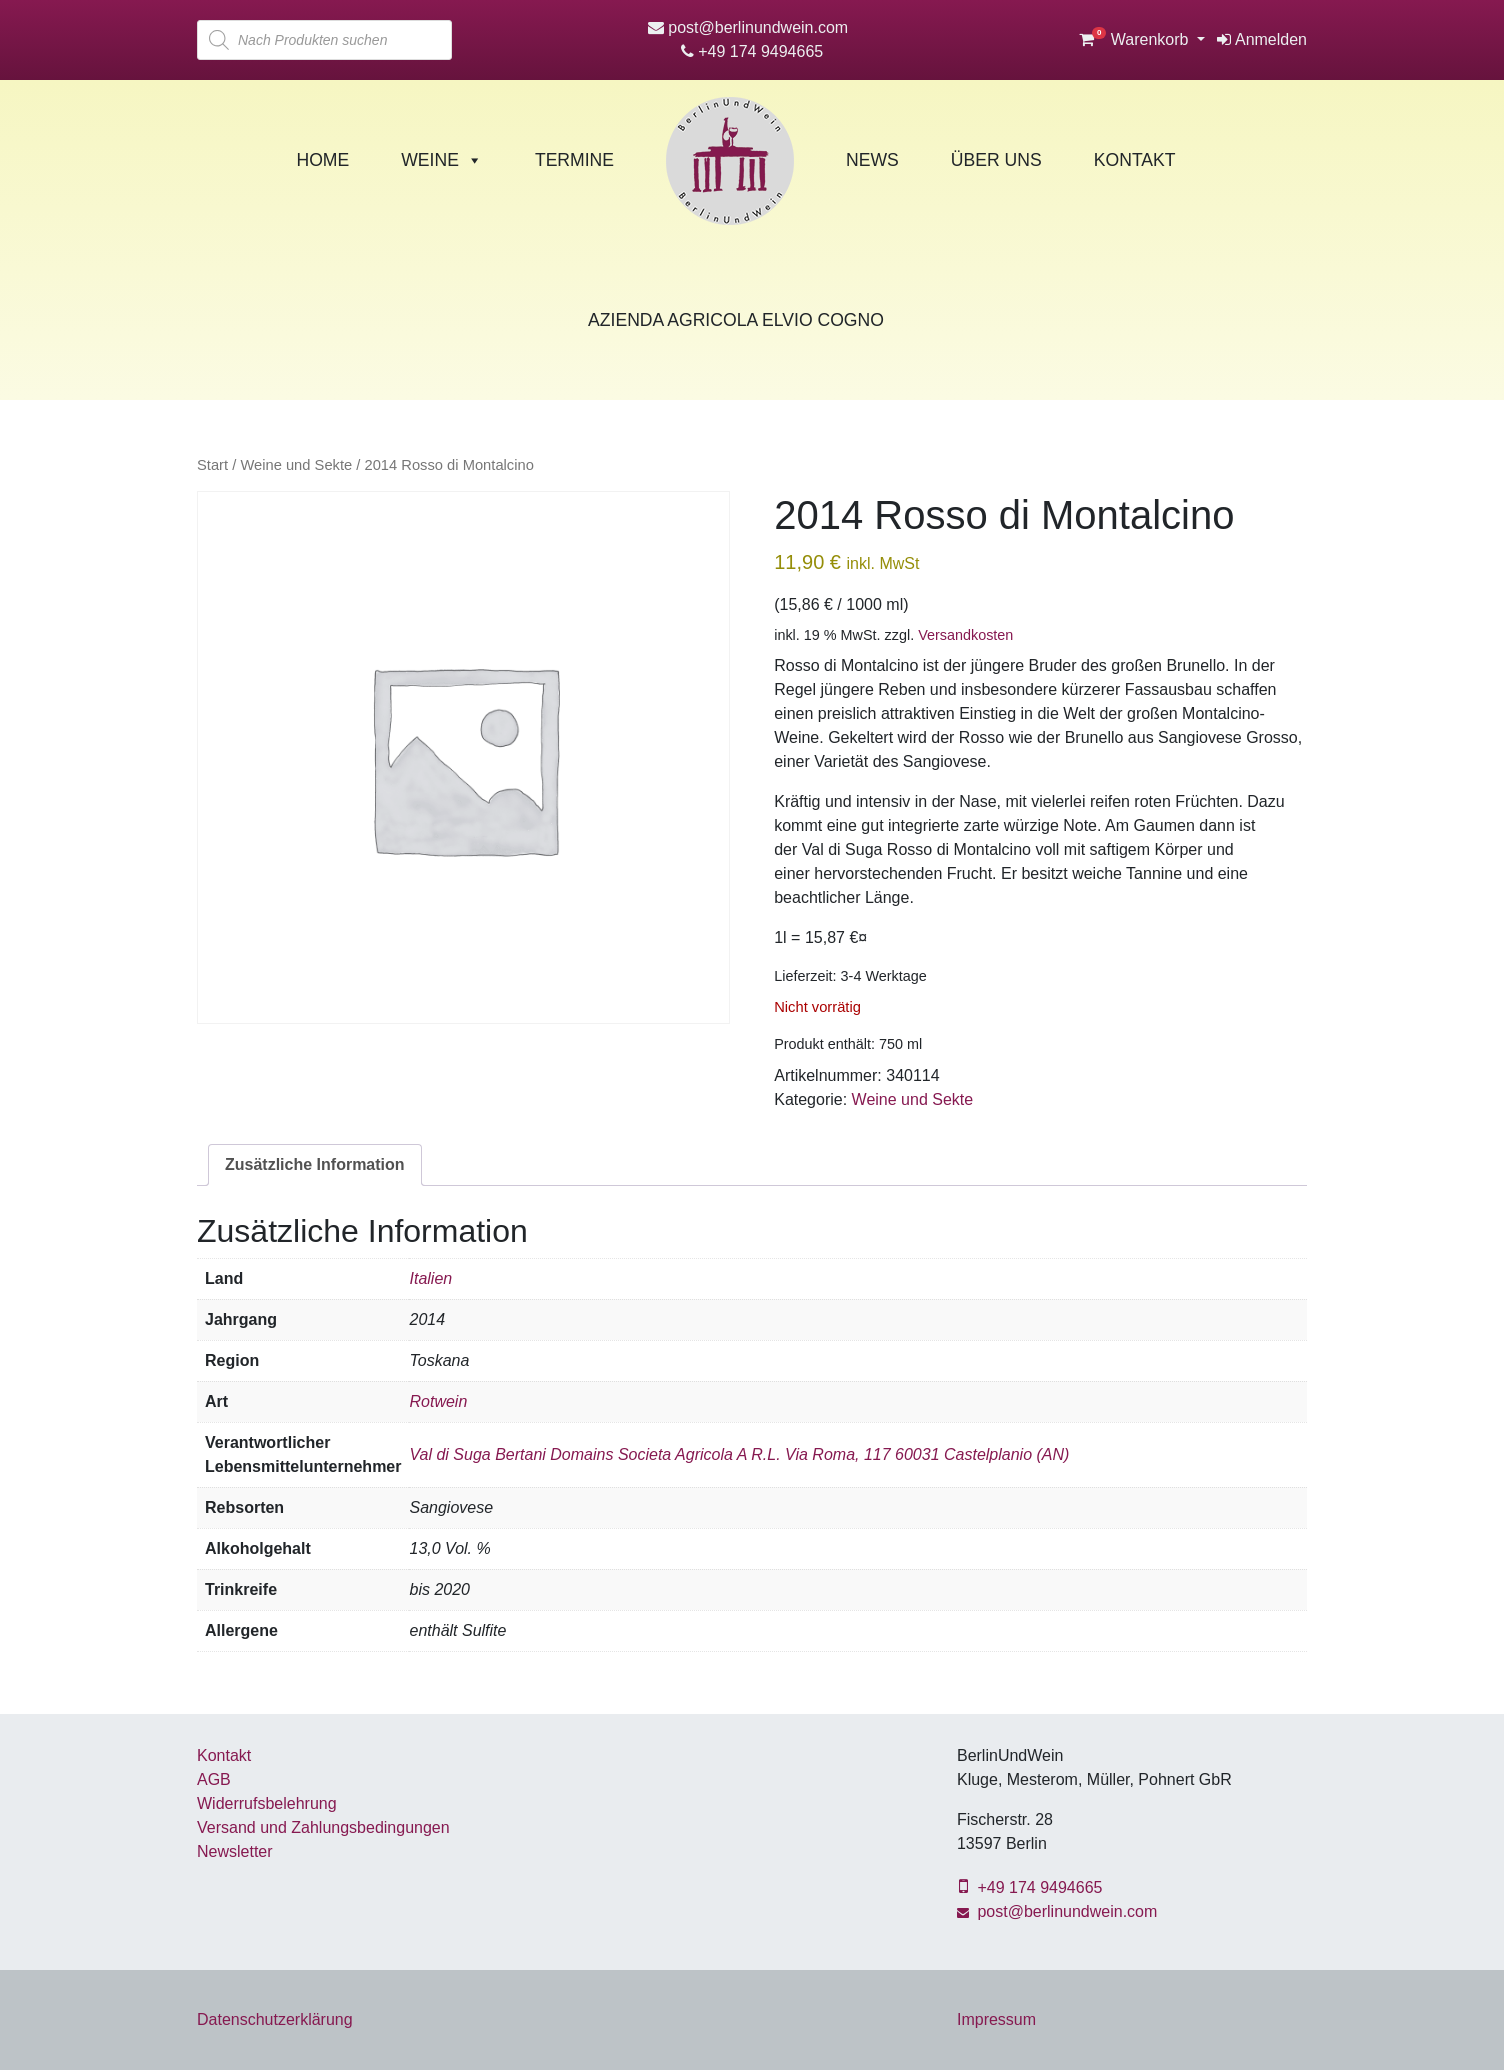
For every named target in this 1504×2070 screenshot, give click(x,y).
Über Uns (996, 160)
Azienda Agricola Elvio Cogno (736, 320)
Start (212, 465)
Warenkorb (1136, 39)
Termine (574, 160)
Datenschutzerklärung (275, 2019)
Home (322, 160)
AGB (214, 1779)
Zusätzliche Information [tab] (315, 1164)
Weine (442, 160)
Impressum (996, 2019)
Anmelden (1262, 39)
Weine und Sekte (296, 465)
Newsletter (235, 1851)
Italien (430, 1278)
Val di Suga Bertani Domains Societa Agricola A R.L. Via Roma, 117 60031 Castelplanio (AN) (739, 1454)
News (872, 160)
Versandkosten (965, 635)
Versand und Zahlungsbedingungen (323, 1827)
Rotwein (438, 1401)
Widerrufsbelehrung (267, 1803)
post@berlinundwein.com (748, 27)
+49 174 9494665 (752, 51)
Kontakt (1135, 160)
